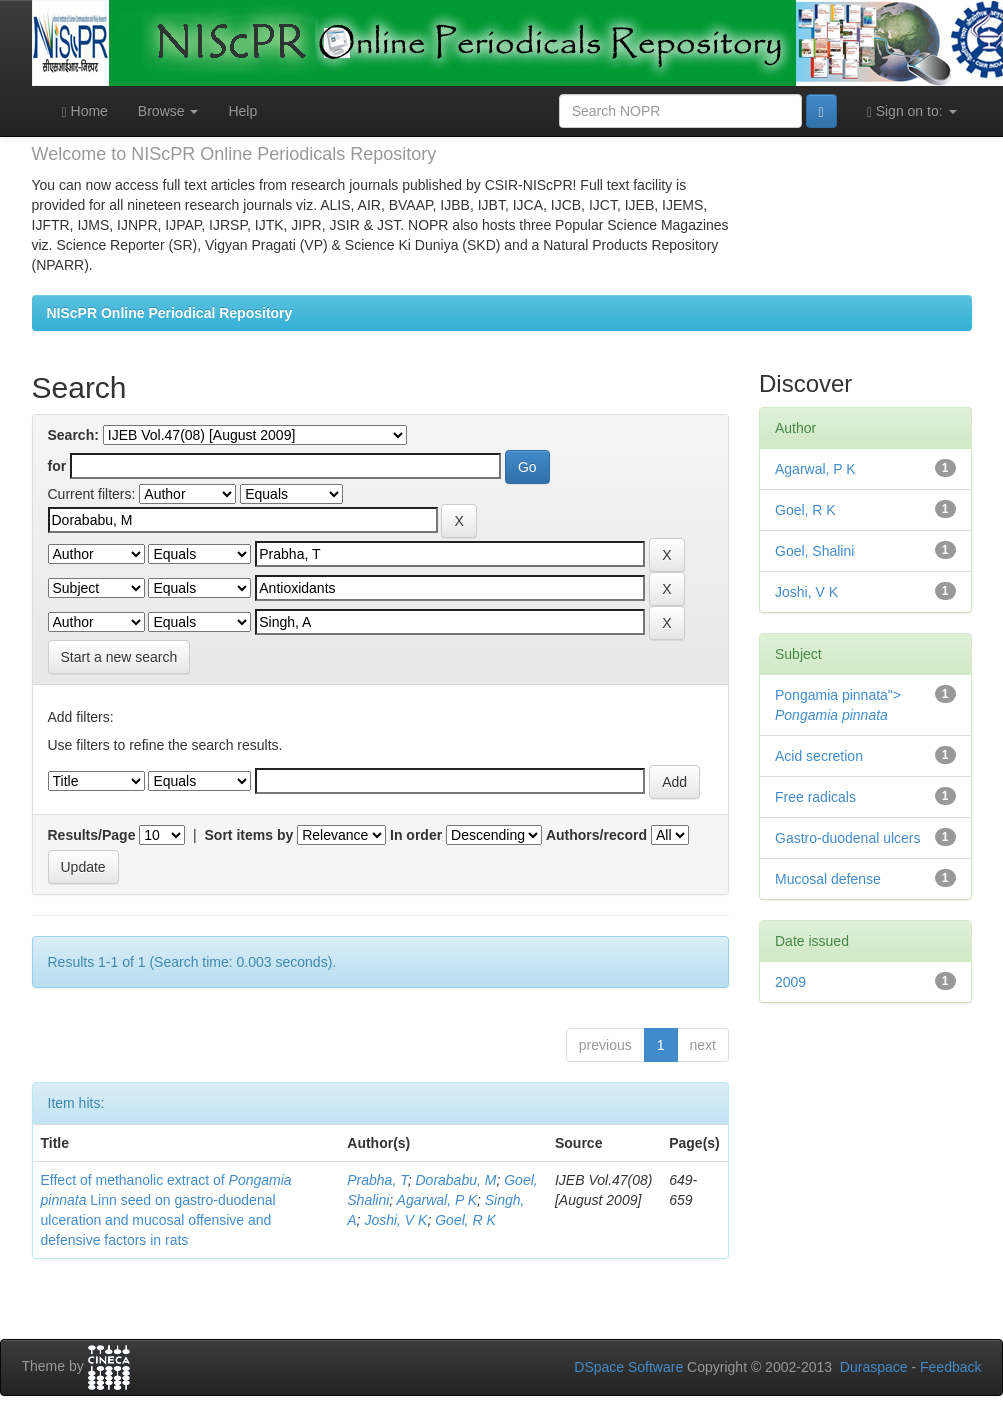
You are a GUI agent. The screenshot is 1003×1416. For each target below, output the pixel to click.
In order (416, 835)
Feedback (950, 1367)
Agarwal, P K (437, 1200)
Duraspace (874, 1367)
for (57, 466)
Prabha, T (377, 1180)
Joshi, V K (395, 1220)
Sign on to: (912, 111)
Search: (73, 435)
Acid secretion (819, 756)
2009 (790, 982)
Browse (168, 111)
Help (242, 111)
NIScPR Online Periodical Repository (170, 313)
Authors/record (596, 835)
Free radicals (815, 797)
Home (85, 111)
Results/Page (92, 835)
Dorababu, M (455, 1180)
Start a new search (119, 657)
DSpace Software (628, 1367)
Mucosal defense (828, 879)
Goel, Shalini (814, 551)
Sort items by (249, 835)
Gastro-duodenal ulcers (848, 838)
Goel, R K (465, 1220)
